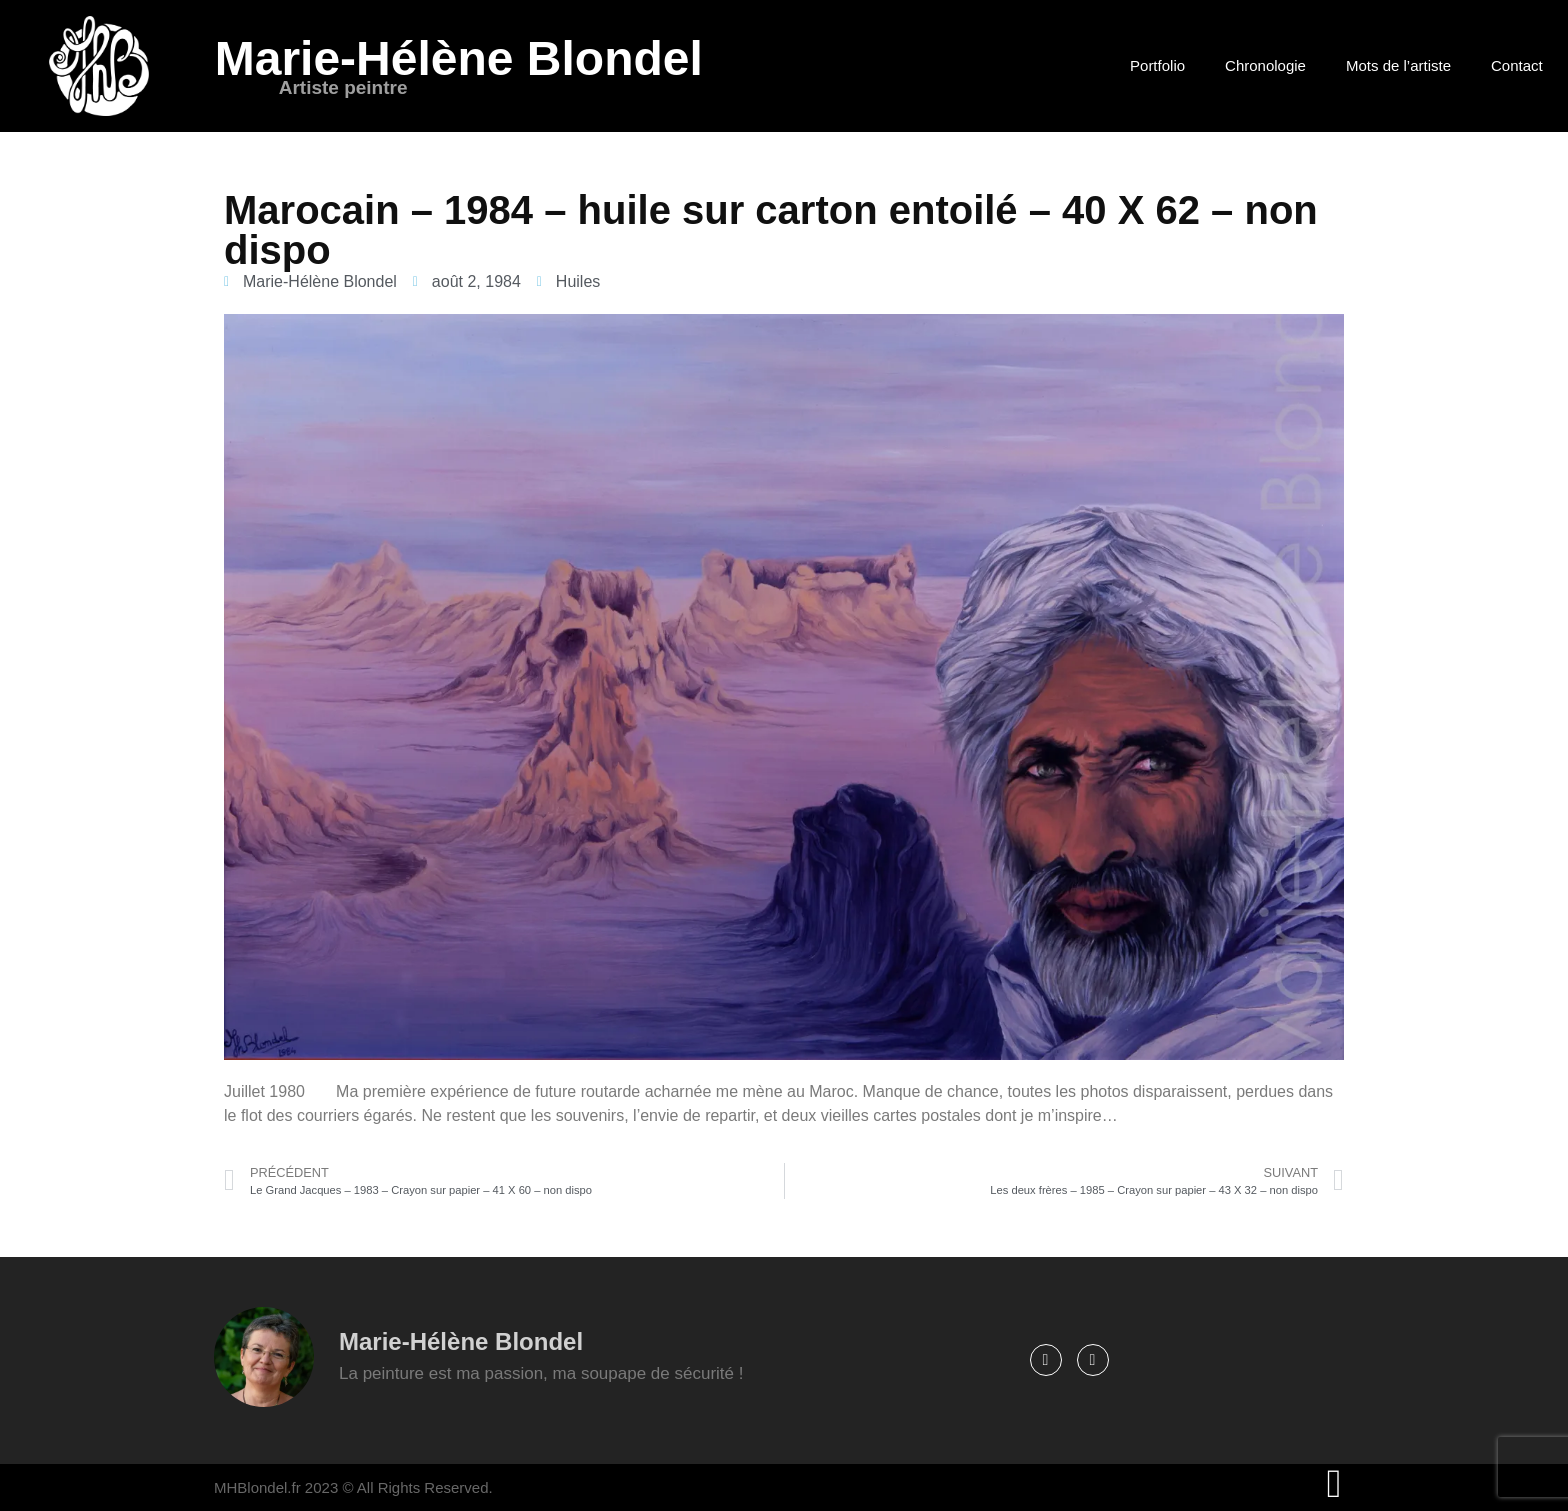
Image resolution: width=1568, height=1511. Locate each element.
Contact (1517, 65)
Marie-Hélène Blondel (459, 58)
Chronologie (1265, 65)
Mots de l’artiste (1398, 65)
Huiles (578, 281)
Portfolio (1157, 65)
